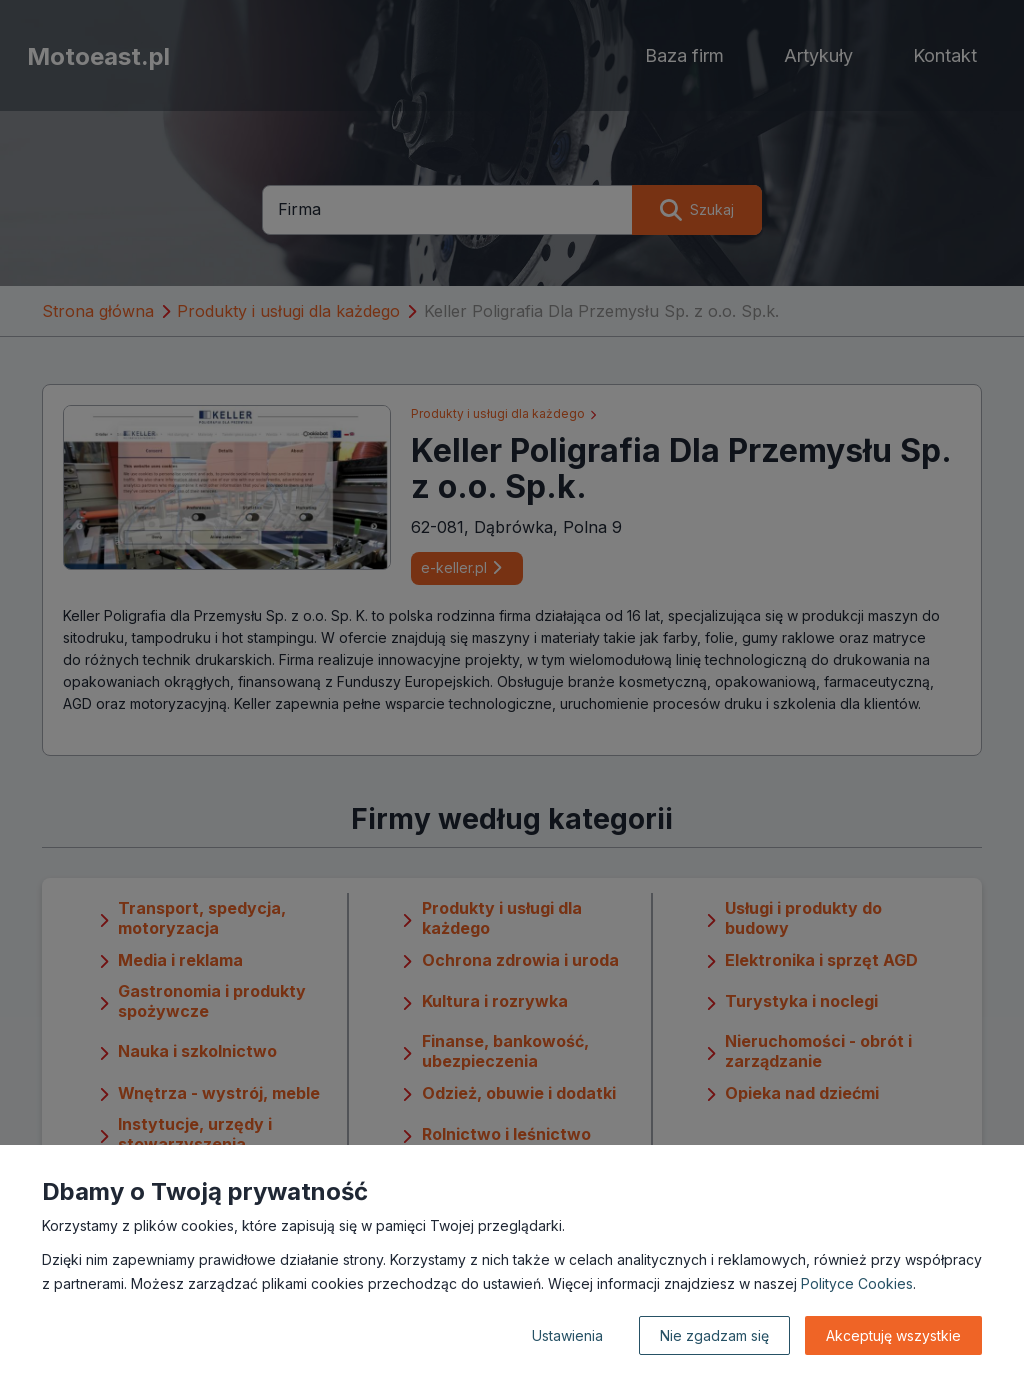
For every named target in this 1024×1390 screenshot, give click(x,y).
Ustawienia (567, 1335)
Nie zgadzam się (714, 1335)
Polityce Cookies (857, 1283)
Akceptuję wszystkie (893, 1335)
